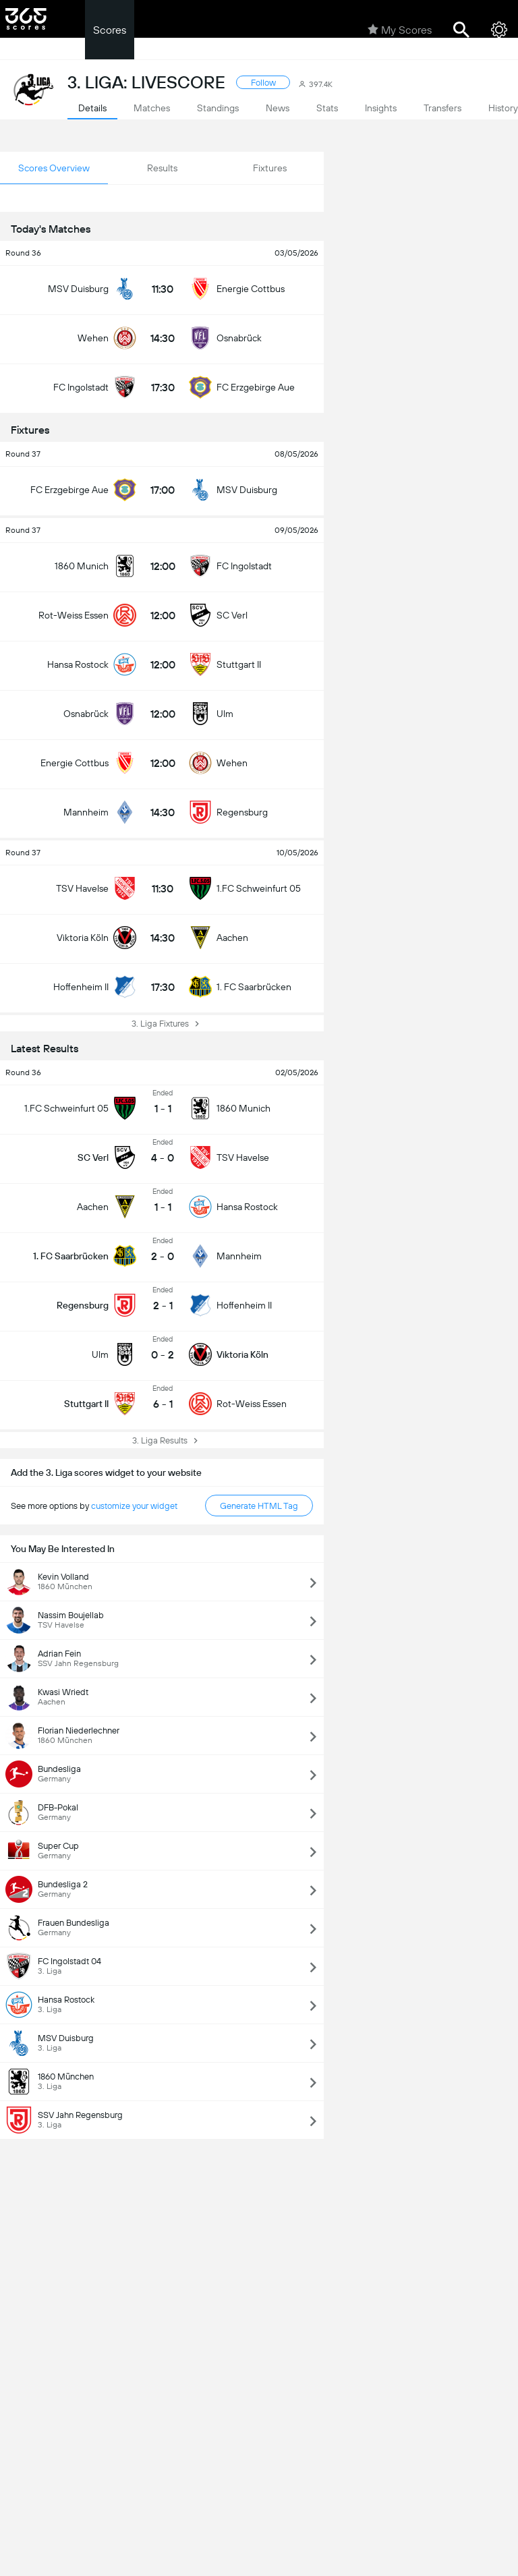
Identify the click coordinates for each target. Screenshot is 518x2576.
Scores (109, 30)
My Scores (400, 29)
